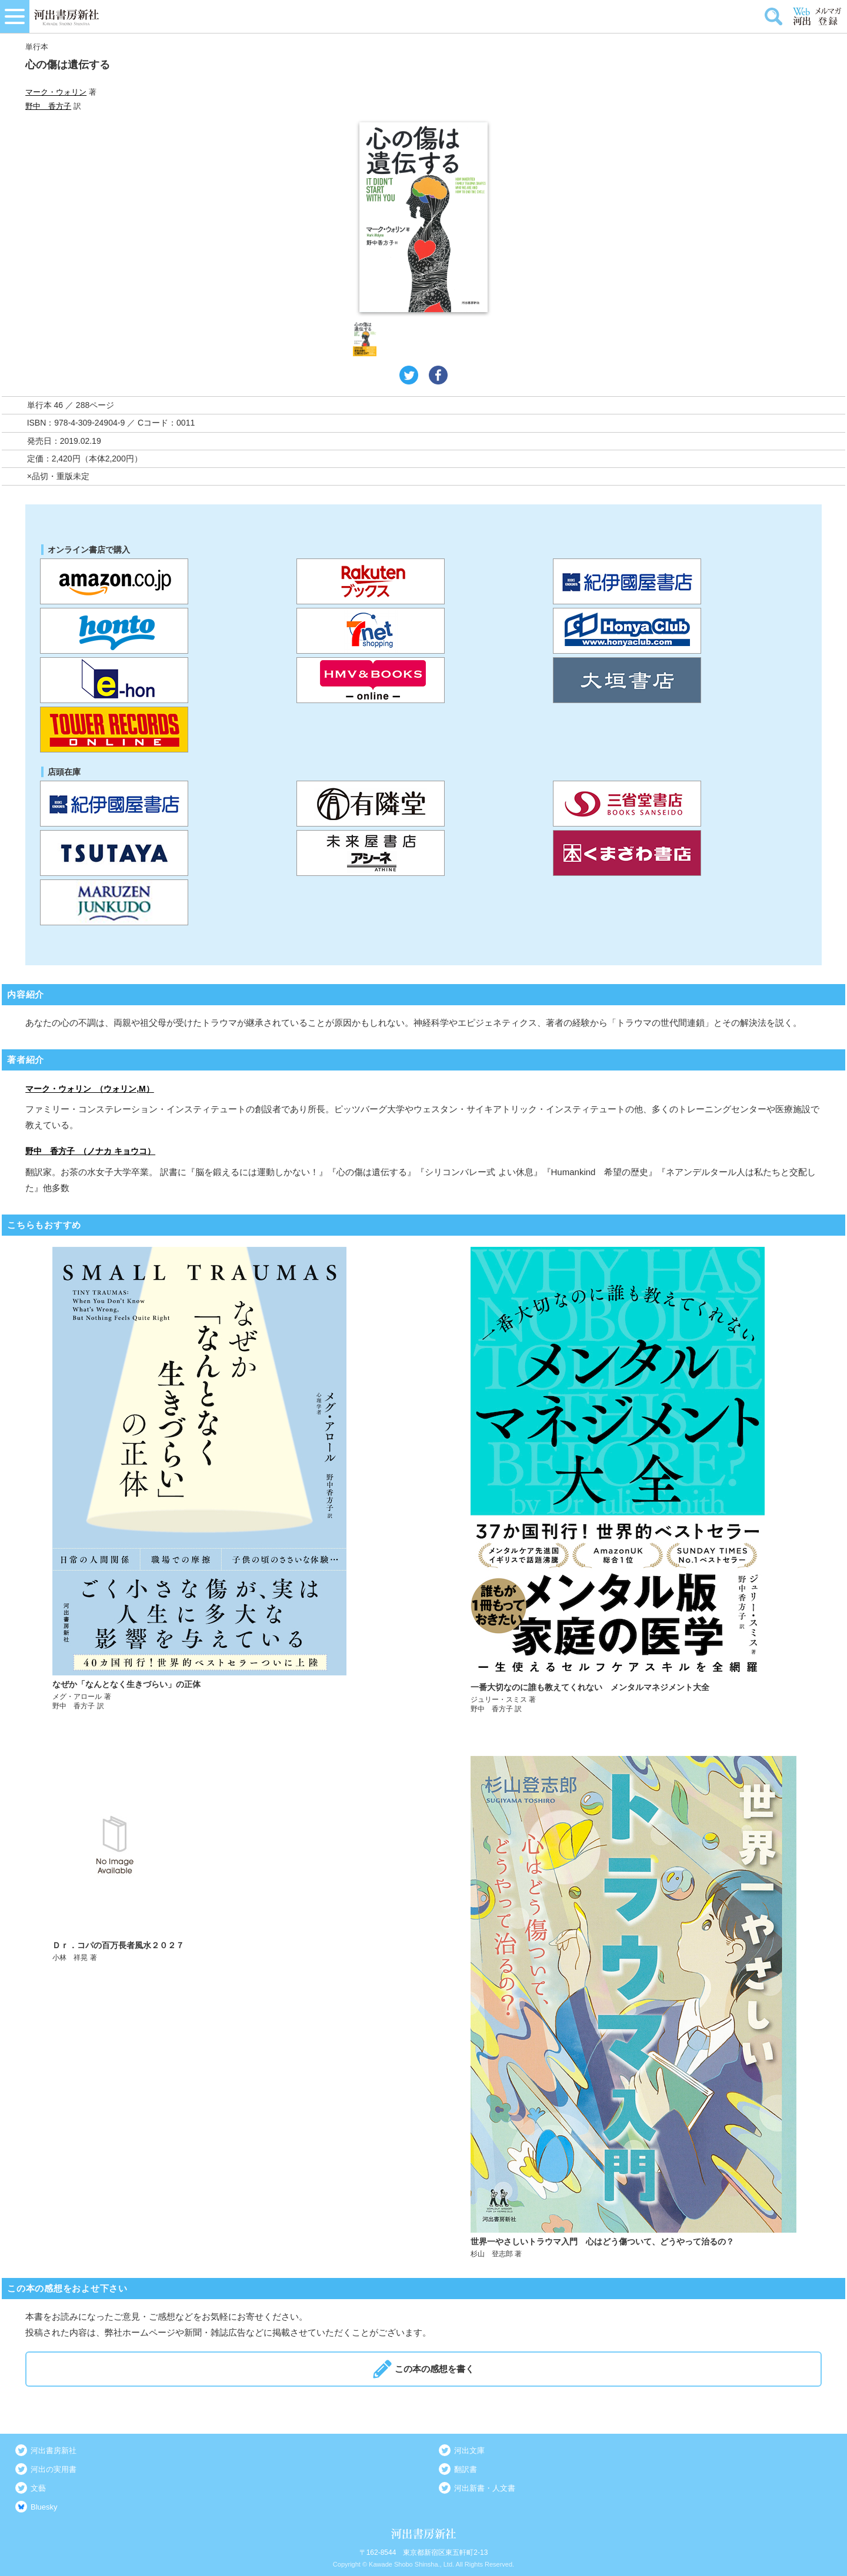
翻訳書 (465, 2469)
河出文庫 (469, 2450)
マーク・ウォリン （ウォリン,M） (89, 1088)
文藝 (38, 2488)
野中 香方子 (48, 106)
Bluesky (44, 2507)
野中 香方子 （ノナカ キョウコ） (90, 1151)
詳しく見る (216, 1480)
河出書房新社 (53, 2450)
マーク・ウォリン (55, 92)
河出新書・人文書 (484, 2488)
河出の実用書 (53, 2469)
